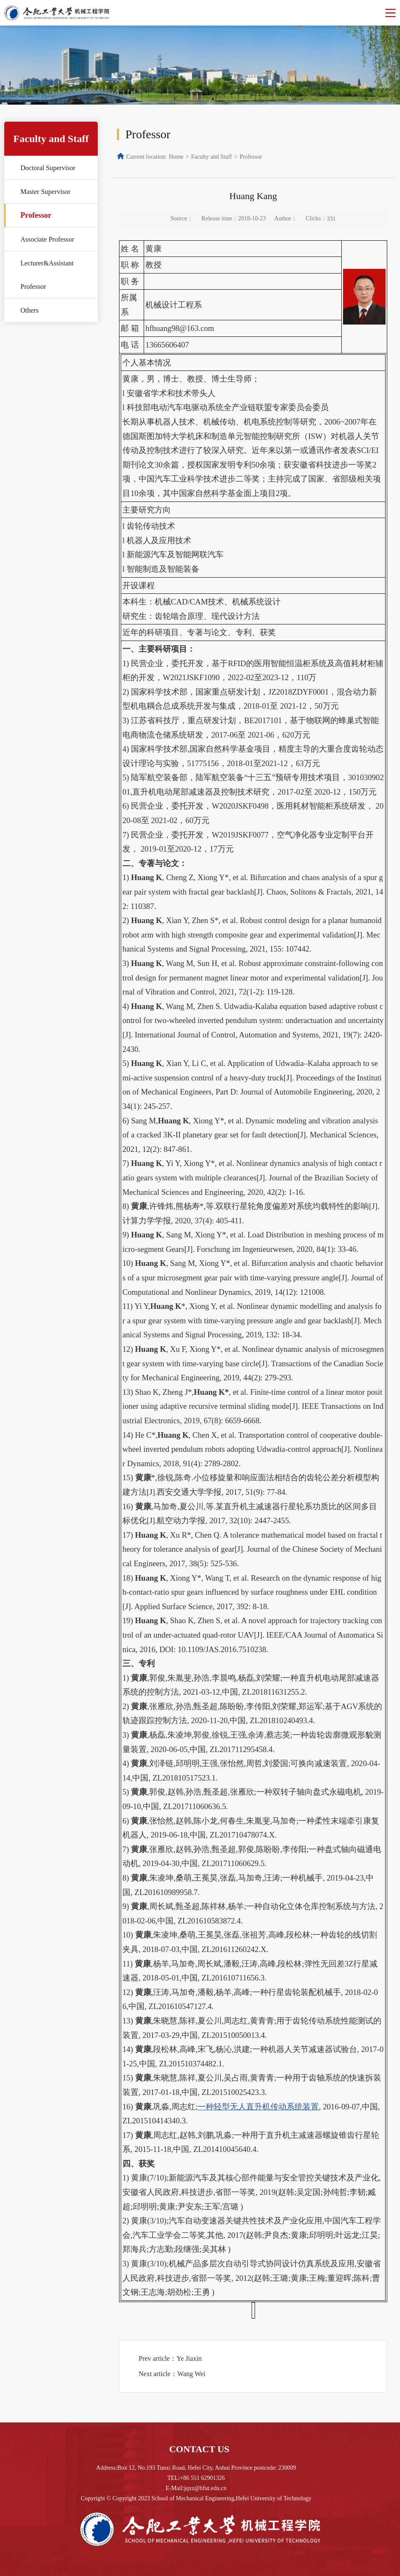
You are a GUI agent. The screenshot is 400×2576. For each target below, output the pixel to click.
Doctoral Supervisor (47, 167)
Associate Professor (47, 239)
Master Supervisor (45, 191)
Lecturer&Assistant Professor (47, 274)
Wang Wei (191, 2373)
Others (29, 310)
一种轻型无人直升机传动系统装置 (258, 2106)
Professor (35, 215)
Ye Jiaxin (188, 2358)
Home (176, 157)
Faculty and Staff (211, 157)
